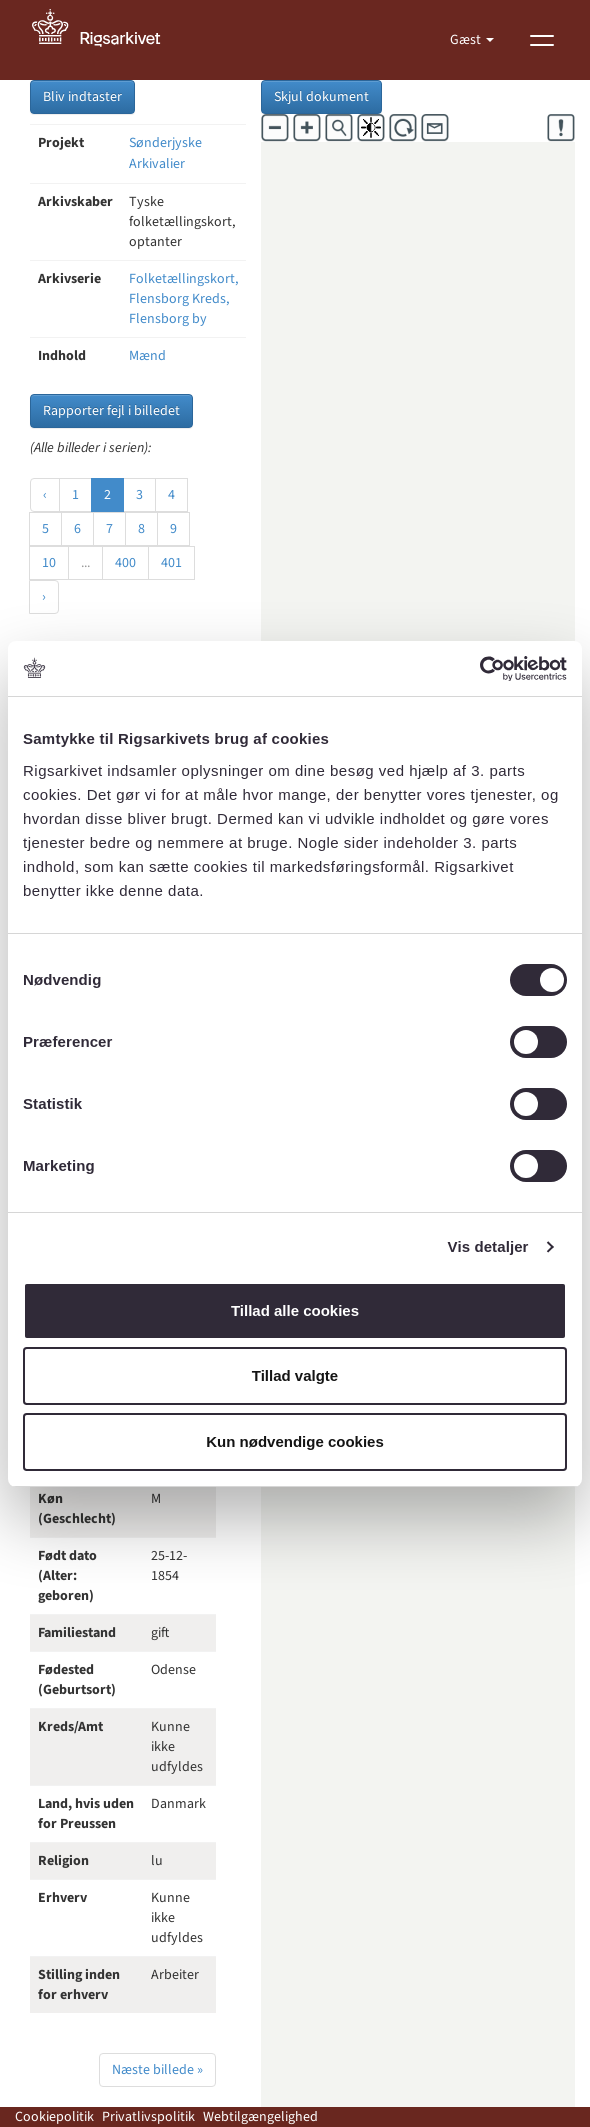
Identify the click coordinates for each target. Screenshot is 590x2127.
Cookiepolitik (54, 2117)
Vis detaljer (488, 1246)
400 (125, 563)
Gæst (467, 40)
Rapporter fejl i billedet (111, 411)
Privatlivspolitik (148, 2117)
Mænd (147, 356)
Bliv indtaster (82, 97)
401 (171, 563)
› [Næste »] (44, 597)
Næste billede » (157, 2070)
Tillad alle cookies (295, 1310)
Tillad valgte (295, 1375)
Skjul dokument (321, 97)
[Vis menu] (542, 40)
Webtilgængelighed (260, 2117)
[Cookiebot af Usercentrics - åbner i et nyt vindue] (479, 669)
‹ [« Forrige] (45, 495)
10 (49, 563)
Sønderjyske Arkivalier (165, 153)
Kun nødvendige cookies (295, 1441)
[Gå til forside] (107, 40)
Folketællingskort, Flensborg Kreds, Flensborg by (183, 299)
